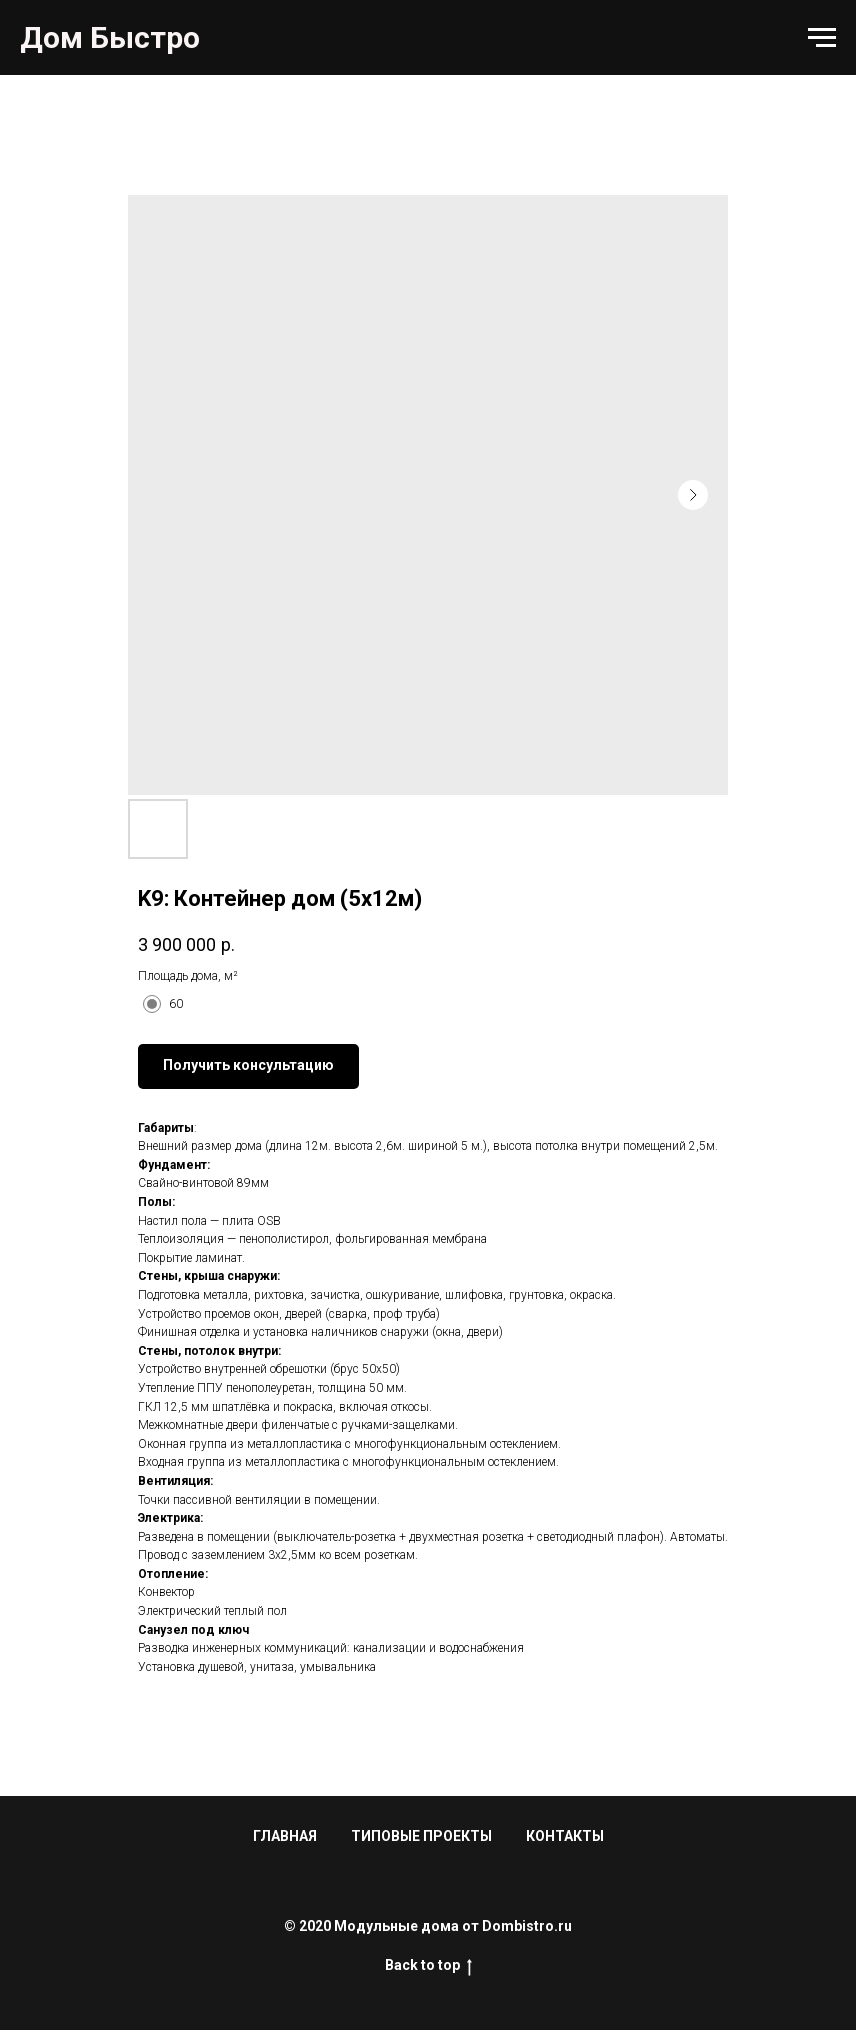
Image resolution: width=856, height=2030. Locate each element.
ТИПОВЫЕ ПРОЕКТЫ (421, 1836)
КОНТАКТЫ (565, 1836)
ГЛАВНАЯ (285, 1836)
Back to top (428, 1966)
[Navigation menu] (822, 38)
